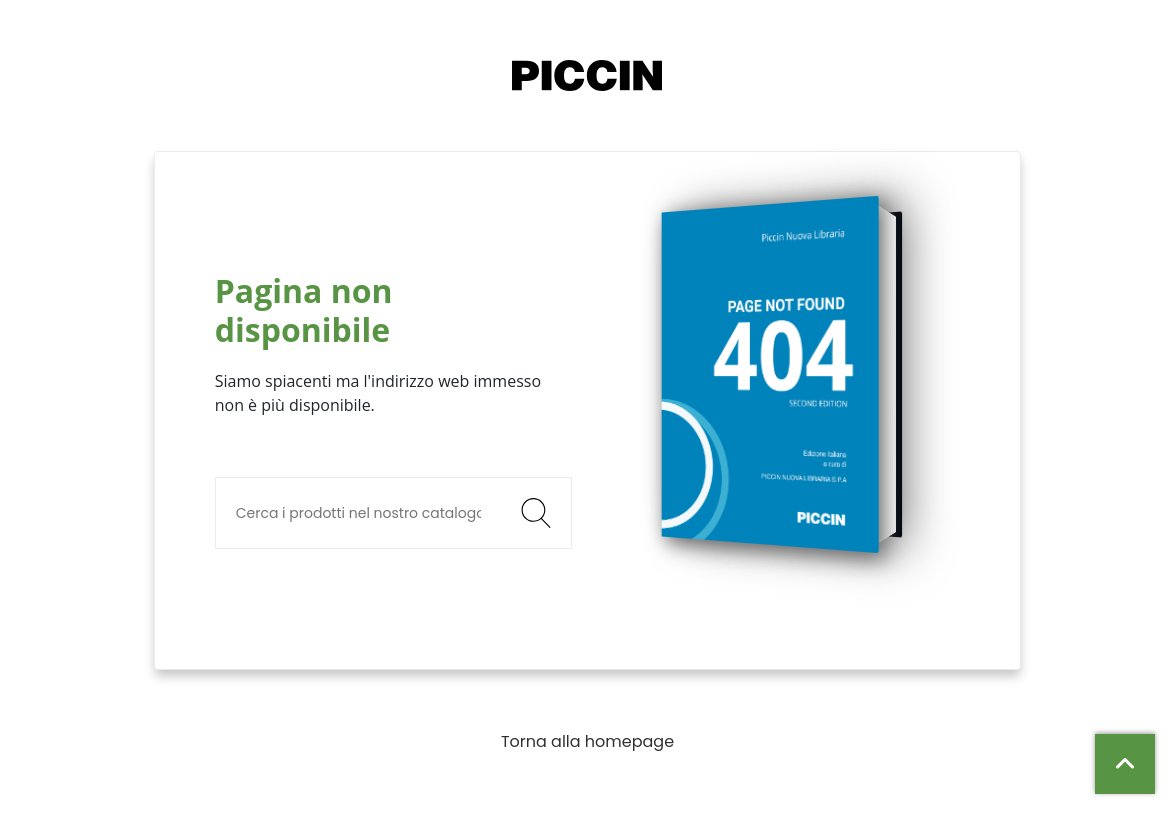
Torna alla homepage (587, 741)
